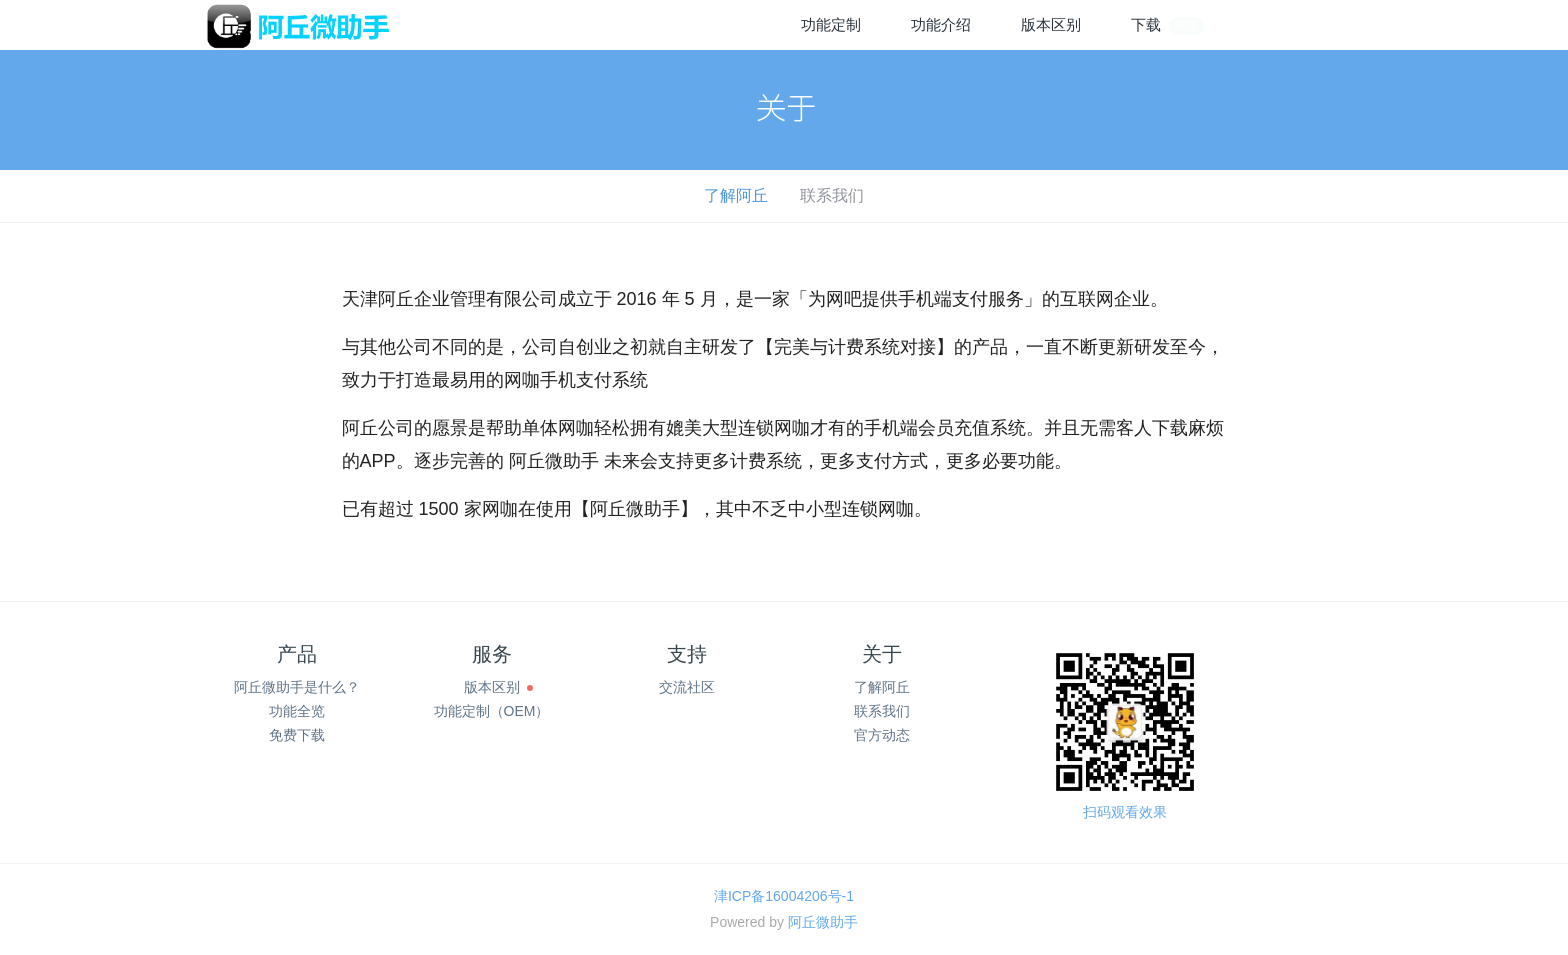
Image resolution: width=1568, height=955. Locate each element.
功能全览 (297, 711)
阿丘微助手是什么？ (297, 687)
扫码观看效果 (1125, 812)
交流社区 (687, 687)
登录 (1269, 24)
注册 (1339, 24)
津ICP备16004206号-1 (784, 896)
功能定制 (831, 24)
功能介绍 (941, 24)
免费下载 (297, 735)
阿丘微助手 (823, 922)
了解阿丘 (736, 195)
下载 (1168, 25)
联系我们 (832, 195)
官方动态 (882, 735)
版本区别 (1051, 24)
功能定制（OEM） (492, 711)
